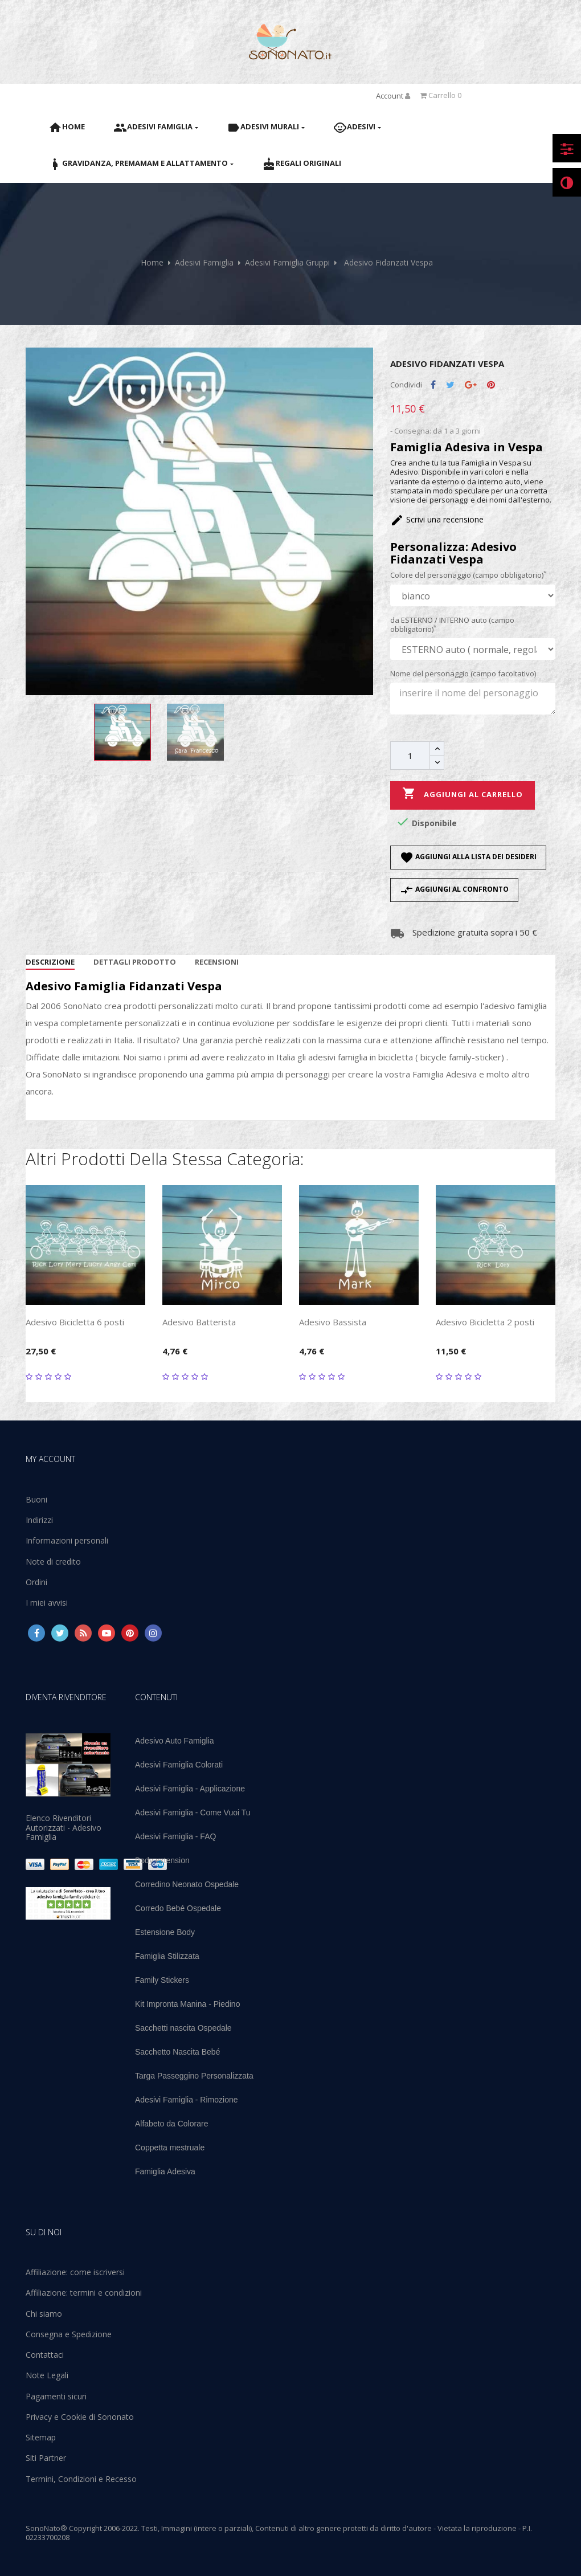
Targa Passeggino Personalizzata (194, 2075)
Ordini (36, 1582)
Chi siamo (44, 2313)
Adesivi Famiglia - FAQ (175, 1836)
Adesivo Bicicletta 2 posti (485, 1322)
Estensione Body (165, 1932)
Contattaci (45, 2354)
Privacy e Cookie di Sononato (80, 2416)
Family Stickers (162, 1980)
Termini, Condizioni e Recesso (81, 2478)
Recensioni (217, 962)
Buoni (36, 1499)
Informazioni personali (67, 1540)
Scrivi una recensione (437, 519)
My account (50, 1459)
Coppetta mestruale (169, 2147)
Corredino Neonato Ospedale (187, 1884)
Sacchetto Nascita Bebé (177, 2051)
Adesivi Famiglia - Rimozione (186, 2099)
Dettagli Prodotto (134, 962)
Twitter (59, 1633)
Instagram (153, 1633)
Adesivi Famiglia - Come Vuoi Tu (193, 1812)
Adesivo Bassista (332, 1322)
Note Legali (47, 2375)
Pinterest (491, 385)
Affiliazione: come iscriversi (75, 2272)
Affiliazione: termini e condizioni (84, 2292)
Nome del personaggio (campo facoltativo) (463, 673)
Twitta (450, 385)
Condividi (433, 385)
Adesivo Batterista (199, 1322)
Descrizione (50, 962)
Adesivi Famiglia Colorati (179, 1764)
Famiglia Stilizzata (167, 1956)
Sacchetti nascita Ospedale (183, 2027)
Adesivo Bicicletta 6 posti (75, 1322)
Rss (83, 1633)
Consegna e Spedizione (69, 2334)
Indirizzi (39, 1519)
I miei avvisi (47, 1602)
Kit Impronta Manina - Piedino (187, 2003)
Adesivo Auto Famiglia (174, 1740)
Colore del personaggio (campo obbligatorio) (468, 574)
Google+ (471, 385)
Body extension (162, 1860)
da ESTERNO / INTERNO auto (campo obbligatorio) (452, 624)
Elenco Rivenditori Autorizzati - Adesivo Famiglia (63, 1827)
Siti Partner (46, 2457)
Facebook (36, 1633)
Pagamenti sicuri (56, 2396)
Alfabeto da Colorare (171, 2123)
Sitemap (41, 2437)
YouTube (106, 1633)
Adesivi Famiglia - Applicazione (190, 1788)
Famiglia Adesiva (165, 2171)
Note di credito (53, 1561)
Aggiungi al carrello (462, 794)
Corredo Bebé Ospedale (178, 1908)
